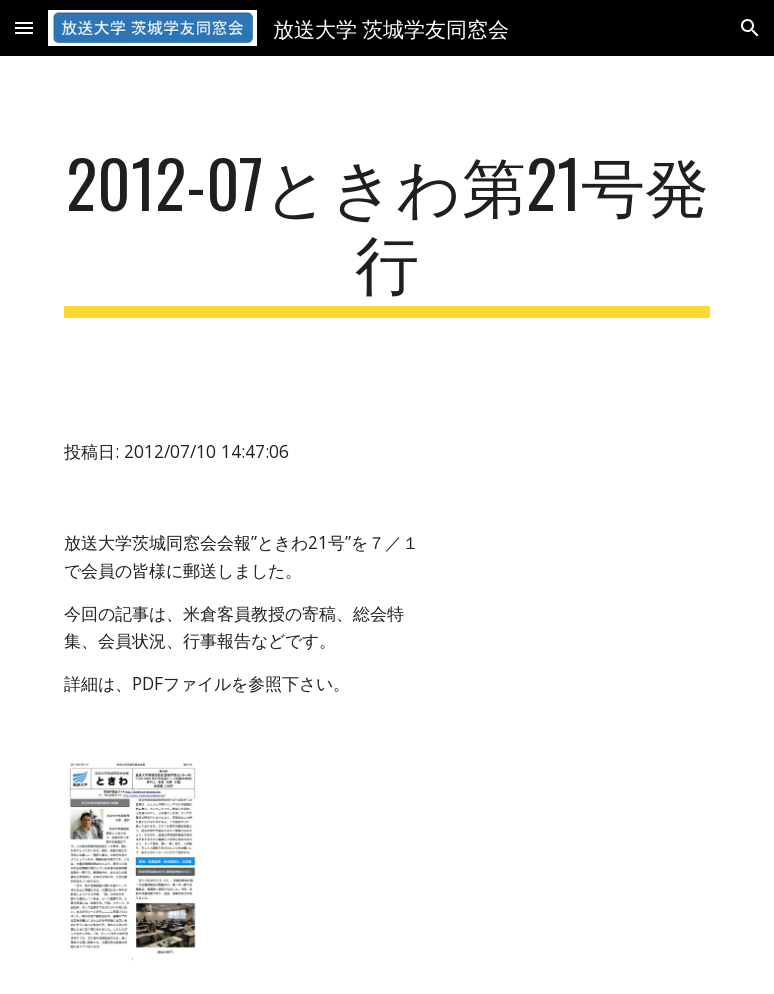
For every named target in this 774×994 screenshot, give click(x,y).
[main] (386, 231)
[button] (24, 27)
